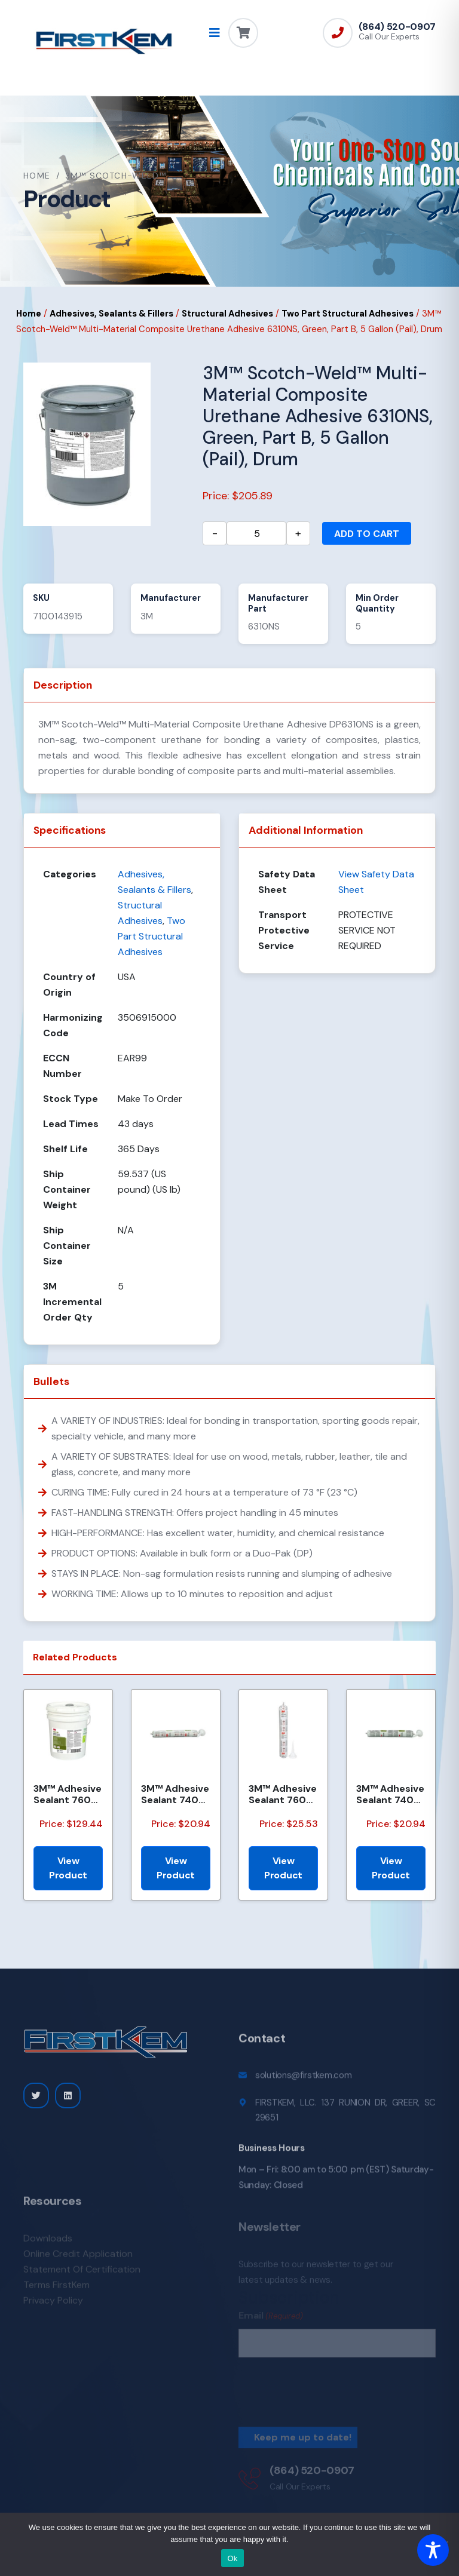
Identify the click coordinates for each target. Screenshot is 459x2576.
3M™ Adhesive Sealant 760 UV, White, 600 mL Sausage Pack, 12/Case (283, 1794)
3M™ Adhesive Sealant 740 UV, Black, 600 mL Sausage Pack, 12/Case (390, 1794)
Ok (232, 2558)
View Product (68, 1868)
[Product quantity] (256, 533)
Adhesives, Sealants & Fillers (111, 314)
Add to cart (366, 533)
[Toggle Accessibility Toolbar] (433, 2550)
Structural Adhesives (227, 314)
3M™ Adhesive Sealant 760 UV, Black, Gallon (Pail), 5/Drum (67, 1794)
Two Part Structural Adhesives (347, 314)
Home (37, 175)
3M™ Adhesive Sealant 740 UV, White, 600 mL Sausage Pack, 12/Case (175, 1794)
